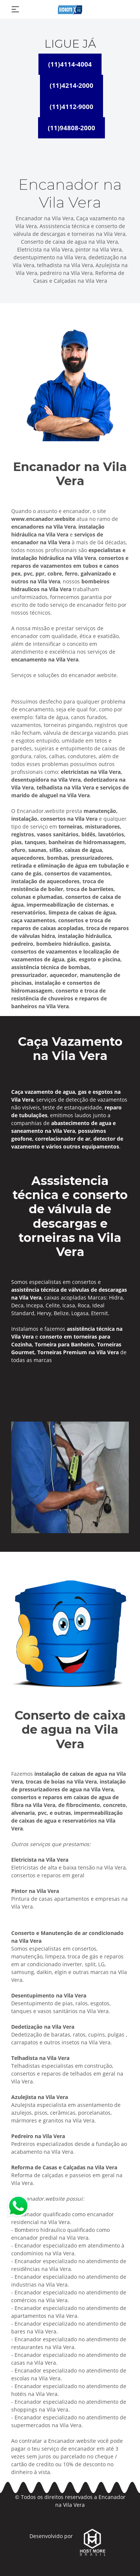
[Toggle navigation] (15, 9)
